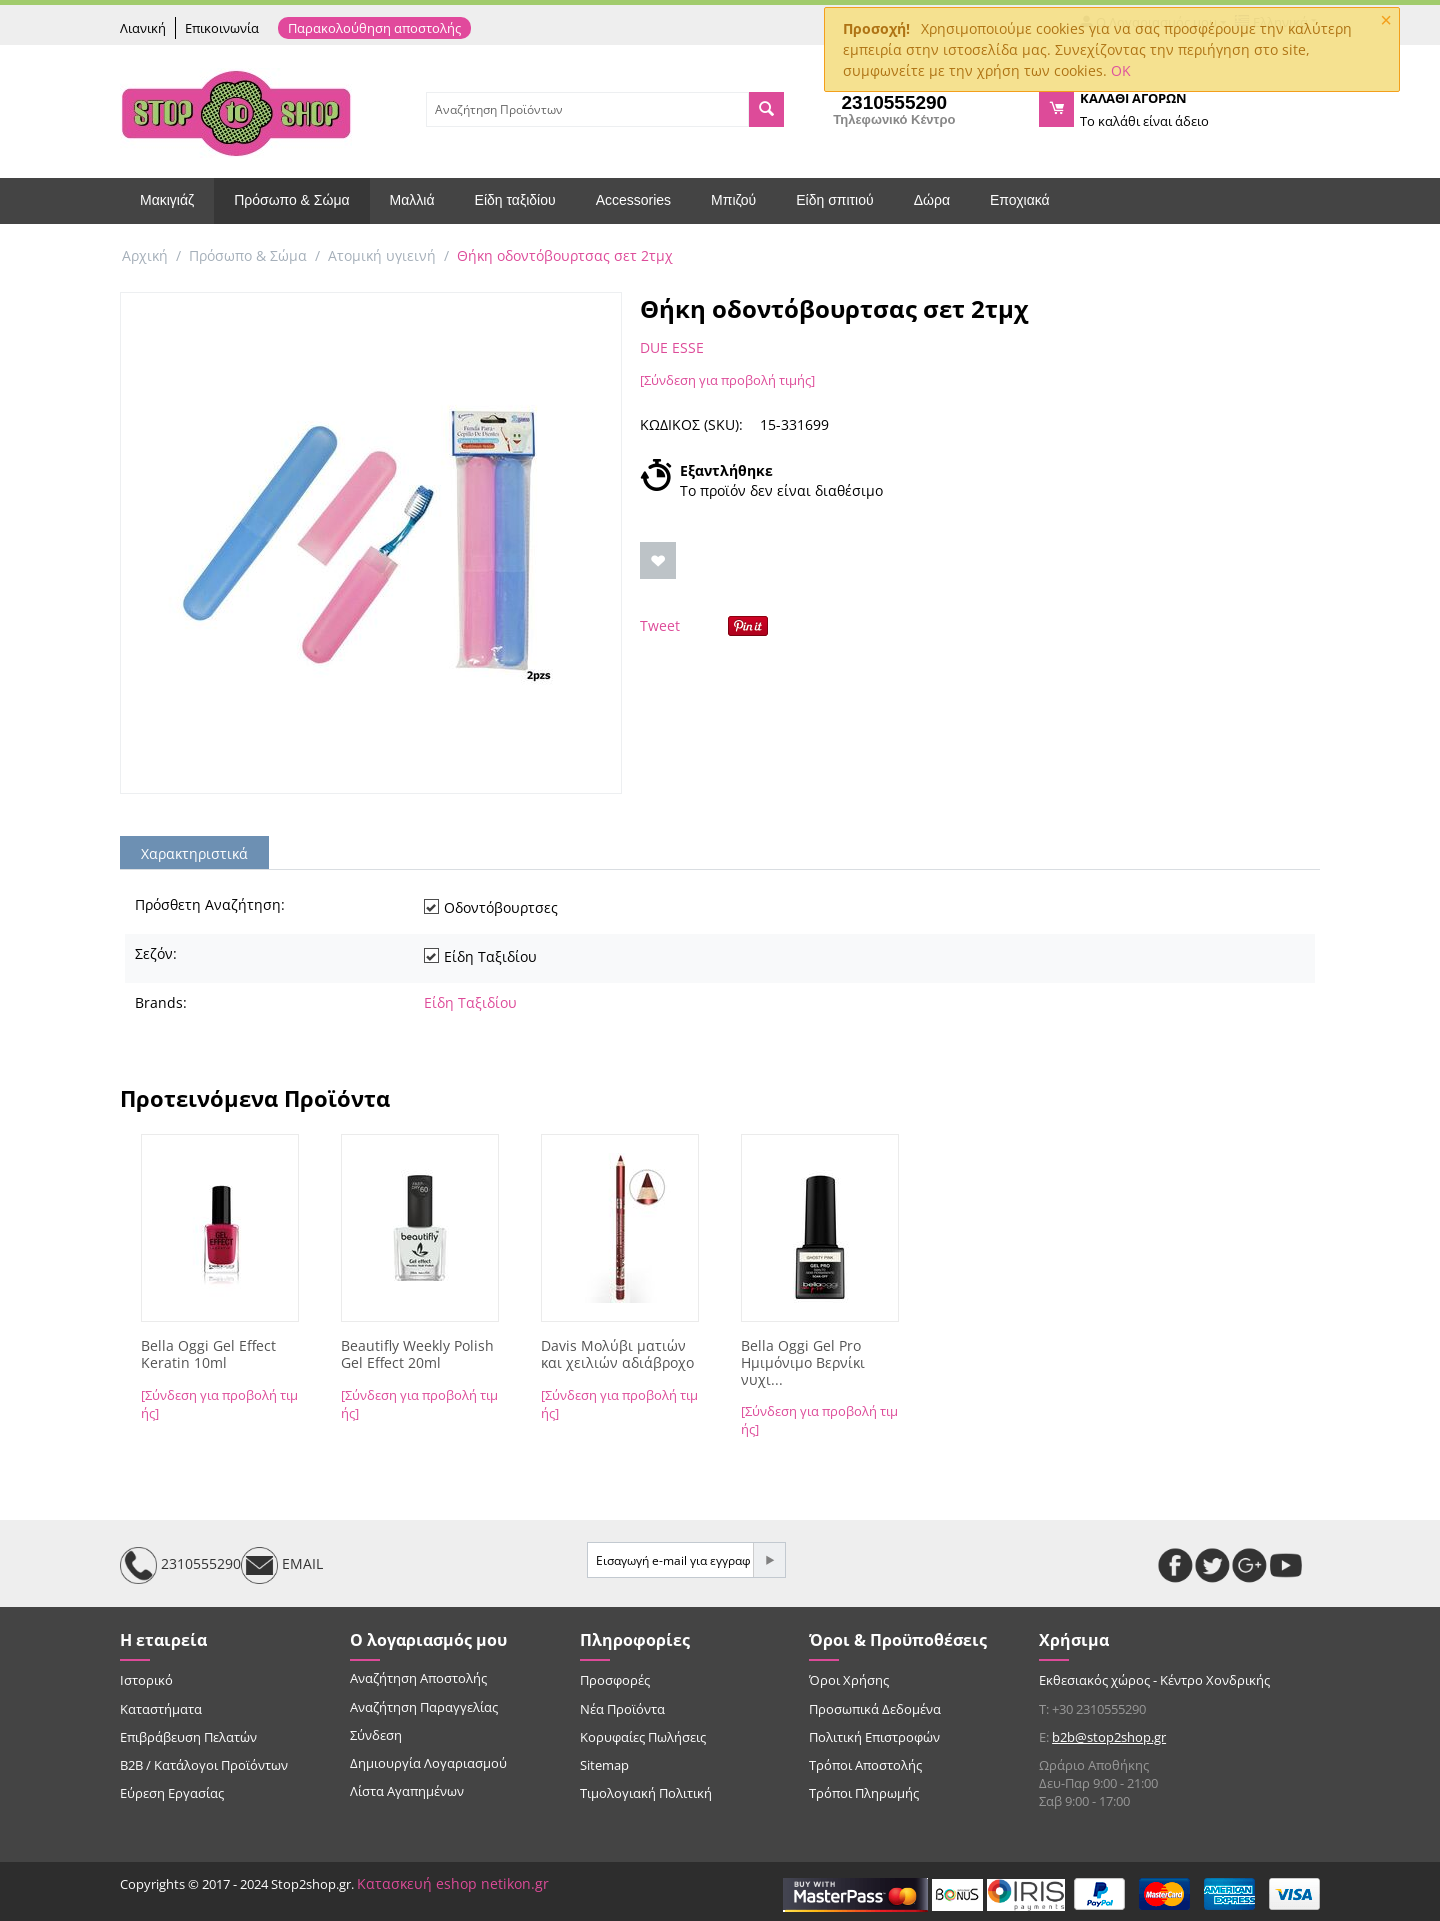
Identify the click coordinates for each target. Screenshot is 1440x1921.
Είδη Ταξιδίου (470, 1002)
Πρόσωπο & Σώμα (291, 200)
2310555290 (180, 1565)
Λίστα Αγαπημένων (407, 1791)
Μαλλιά (412, 200)
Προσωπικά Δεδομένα (875, 1709)
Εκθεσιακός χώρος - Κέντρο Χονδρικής (1154, 1680)
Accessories (633, 200)
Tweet (660, 625)
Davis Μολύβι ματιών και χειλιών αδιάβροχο (617, 1355)
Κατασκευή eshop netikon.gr (453, 1883)
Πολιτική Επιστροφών (874, 1737)
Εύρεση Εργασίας (172, 1793)
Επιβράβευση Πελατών (188, 1737)
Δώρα (932, 200)
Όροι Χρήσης (849, 1680)
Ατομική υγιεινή (382, 255)
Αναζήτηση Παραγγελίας (424, 1707)
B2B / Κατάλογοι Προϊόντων (204, 1765)
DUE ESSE (672, 347)
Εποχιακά (1020, 200)
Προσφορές (615, 1680)
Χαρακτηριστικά (194, 853)
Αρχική (145, 255)
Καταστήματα (161, 1709)
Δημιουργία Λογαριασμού (428, 1763)
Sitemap (604, 1765)
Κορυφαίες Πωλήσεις (643, 1737)
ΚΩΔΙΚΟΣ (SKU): (691, 424)
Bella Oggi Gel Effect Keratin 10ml (208, 1355)
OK (1121, 70)
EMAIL (282, 1565)
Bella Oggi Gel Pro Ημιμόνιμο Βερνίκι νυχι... (803, 1363)
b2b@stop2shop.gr (1109, 1737)
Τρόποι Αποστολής (865, 1765)
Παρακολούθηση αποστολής (374, 28)
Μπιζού (733, 200)
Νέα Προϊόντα (622, 1709)
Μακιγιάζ (167, 200)
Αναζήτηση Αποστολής (418, 1678)
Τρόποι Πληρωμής (864, 1793)
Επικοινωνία (222, 28)
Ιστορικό (146, 1680)
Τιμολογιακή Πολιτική (646, 1793)
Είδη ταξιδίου (515, 200)
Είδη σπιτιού (834, 200)
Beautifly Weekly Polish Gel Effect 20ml (417, 1355)
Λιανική (143, 28)
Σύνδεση (376, 1735)
